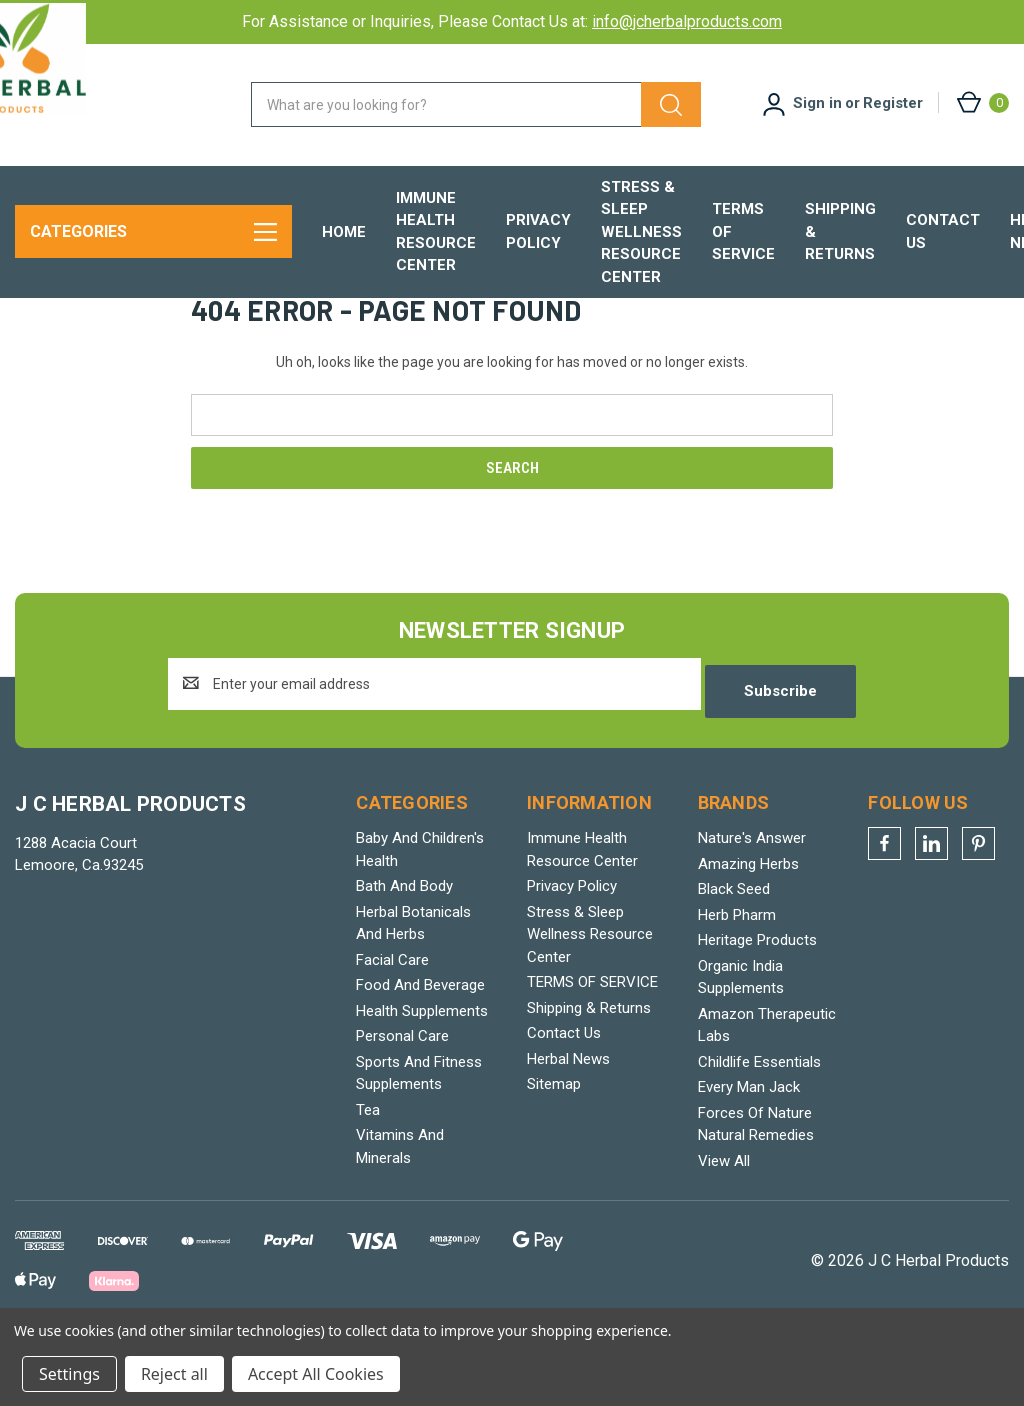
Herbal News (568, 1122)
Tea (368, 1173)
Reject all (174, 1374)
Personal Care (402, 1099)
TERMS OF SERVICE (743, 231)
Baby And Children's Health (420, 912)
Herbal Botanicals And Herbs (413, 986)
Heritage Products (757, 1003)
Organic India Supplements (741, 1040)
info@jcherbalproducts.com (687, 21)
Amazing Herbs (748, 927)
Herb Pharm (737, 978)
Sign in (817, 103)
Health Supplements (422, 1074)
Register (893, 103)
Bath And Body (404, 949)
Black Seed (734, 952)
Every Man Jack (749, 1150)
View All (724, 1224)
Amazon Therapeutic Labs (767, 1088)
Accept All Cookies (316, 1374)
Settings (69, 1374)
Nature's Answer (752, 901)
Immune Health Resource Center (436, 232)
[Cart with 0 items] (981, 102)
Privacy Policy (538, 231)
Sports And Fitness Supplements (419, 1136)
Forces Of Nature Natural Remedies (756, 1187)
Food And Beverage (420, 1048)
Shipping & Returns (840, 231)
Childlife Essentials (759, 1125)
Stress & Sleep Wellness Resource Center (641, 232)
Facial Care (392, 1023)
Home (344, 232)
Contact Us (943, 231)
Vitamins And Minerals (400, 1209)
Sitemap (554, 1147)
